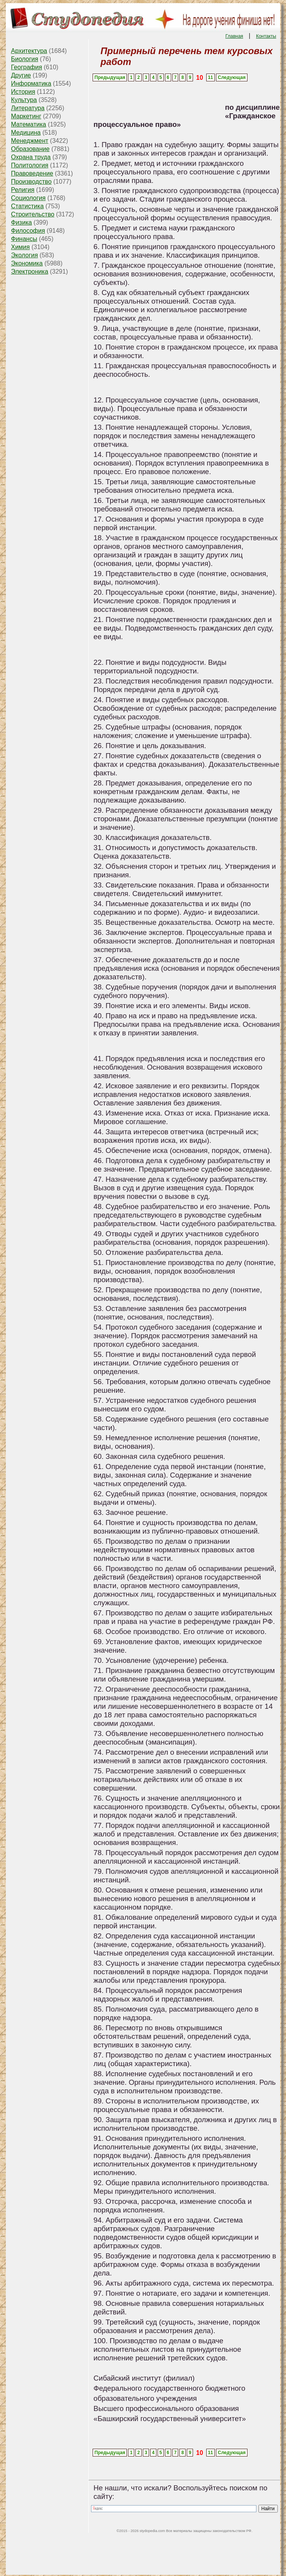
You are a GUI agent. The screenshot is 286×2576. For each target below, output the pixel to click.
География (26, 67)
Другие (21, 75)
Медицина (25, 132)
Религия (22, 189)
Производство (31, 181)
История (23, 91)
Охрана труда (31, 157)
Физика (21, 222)
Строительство (32, 214)
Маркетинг (26, 116)
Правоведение (32, 173)
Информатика (31, 83)
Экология (24, 255)
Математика (28, 124)
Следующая (232, 77)
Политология (29, 165)
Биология (24, 59)
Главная (234, 36)
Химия (20, 247)
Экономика (27, 263)
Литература (27, 108)
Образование (30, 149)
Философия (28, 230)
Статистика (27, 206)
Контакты (266, 36)
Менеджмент (29, 140)
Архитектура (29, 50)
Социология (28, 198)
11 (210, 77)
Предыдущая (110, 77)
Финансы (24, 238)
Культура (24, 100)
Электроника (29, 271)
